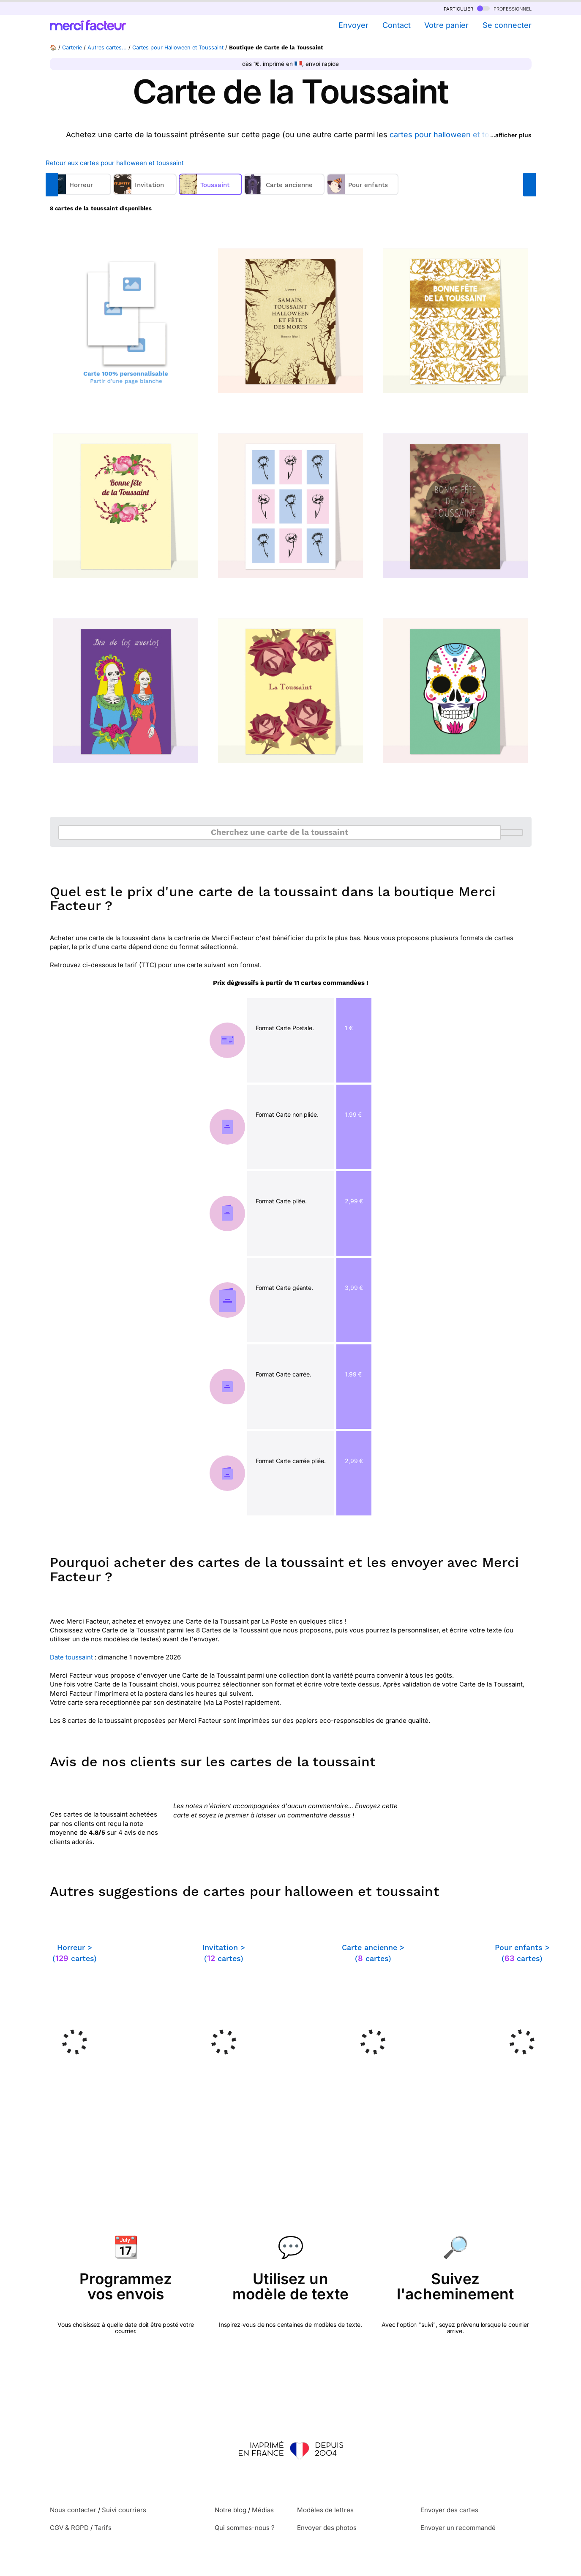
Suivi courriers (124, 2510)
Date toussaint (71, 1657)
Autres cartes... (107, 47)
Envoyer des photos (327, 2528)
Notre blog (230, 2510)
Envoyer (353, 25)
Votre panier (446, 25)
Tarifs (103, 2528)
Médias (263, 2510)
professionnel (504, 8)
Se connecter (507, 25)
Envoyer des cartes (449, 2510)
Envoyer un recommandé (458, 2528)
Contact (396, 25)
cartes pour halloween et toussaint (453, 134)
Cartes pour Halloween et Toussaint (178, 47)
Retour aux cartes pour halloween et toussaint (115, 163)
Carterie (72, 47)
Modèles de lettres (325, 2510)
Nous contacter (73, 2510)
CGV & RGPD (69, 2528)
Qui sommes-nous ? (245, 2528)
